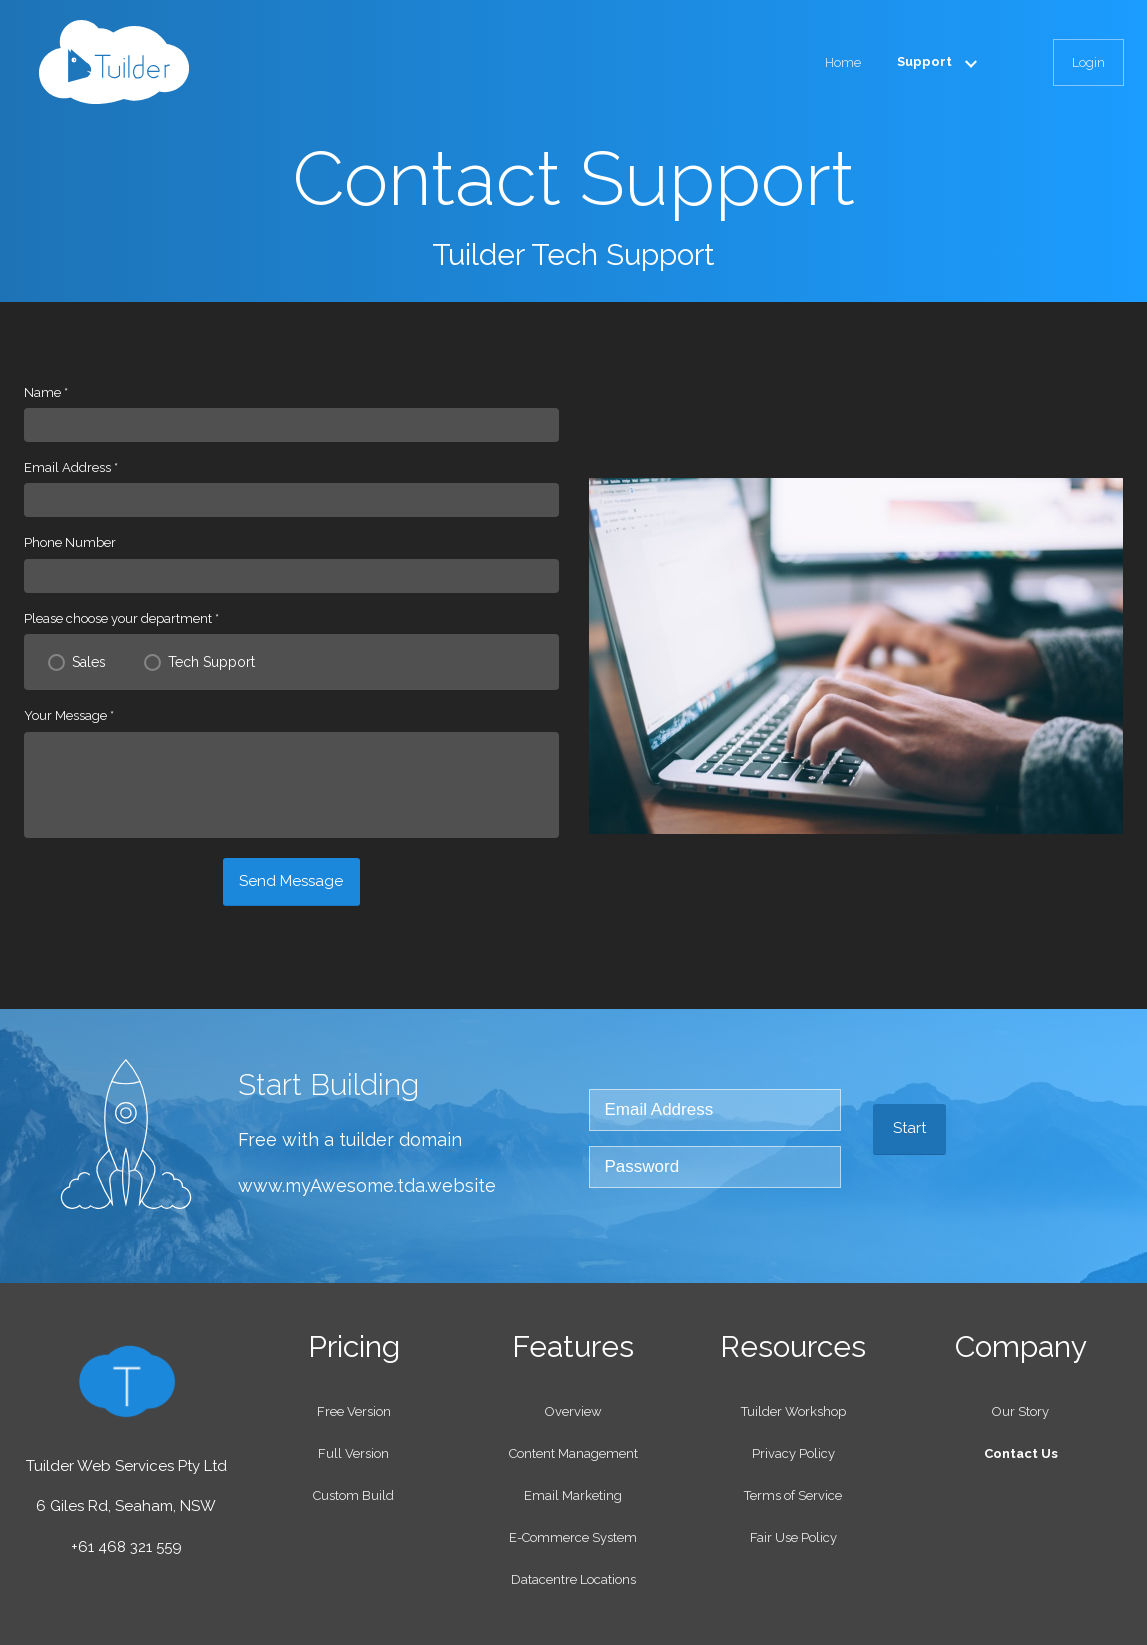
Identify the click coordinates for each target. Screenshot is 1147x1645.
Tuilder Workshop (793, 1411)
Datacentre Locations (573, 1579)
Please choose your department (121, 618)
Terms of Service (793, 1495)
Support (941, 62)
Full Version (353, 1453)
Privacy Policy (793, 1453)
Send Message (291, 881)
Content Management (573, 1453)
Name (46, 392)
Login (1088, 62)
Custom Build (353, 1495)
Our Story (1020, 1411)
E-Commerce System (573, 1537)
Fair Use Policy (793, 1537)
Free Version (354, 1411)
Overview (573, 1411)
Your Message (69, 715)
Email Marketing (573, 1495)
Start (909, 1128)
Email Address (71, 467)
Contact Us (1021, 1453)
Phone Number (70, 542)
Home (843, 62)
